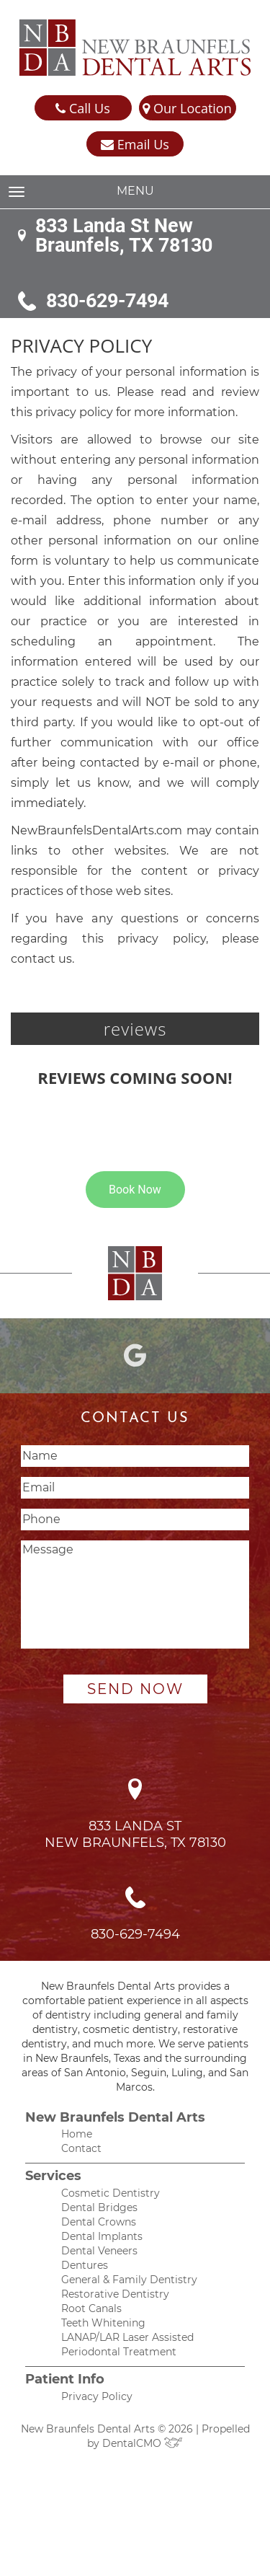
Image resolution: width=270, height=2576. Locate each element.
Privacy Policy (96, 2396)
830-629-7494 (107, 301)
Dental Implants (102, 2236)
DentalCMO (143, 2443)
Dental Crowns (98, 2221)
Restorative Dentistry (115, 2294)
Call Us (82, 108)
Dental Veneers (99, 2250)
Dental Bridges (99, 2207)
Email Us (135, 144)
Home (76, 2133)
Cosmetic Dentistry (110, 2193)
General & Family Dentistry (129, 2279)
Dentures (84, 2265)
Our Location (187, 108)
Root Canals (91, 2308)
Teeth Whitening (103, 2322)
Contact (81, 2148)
